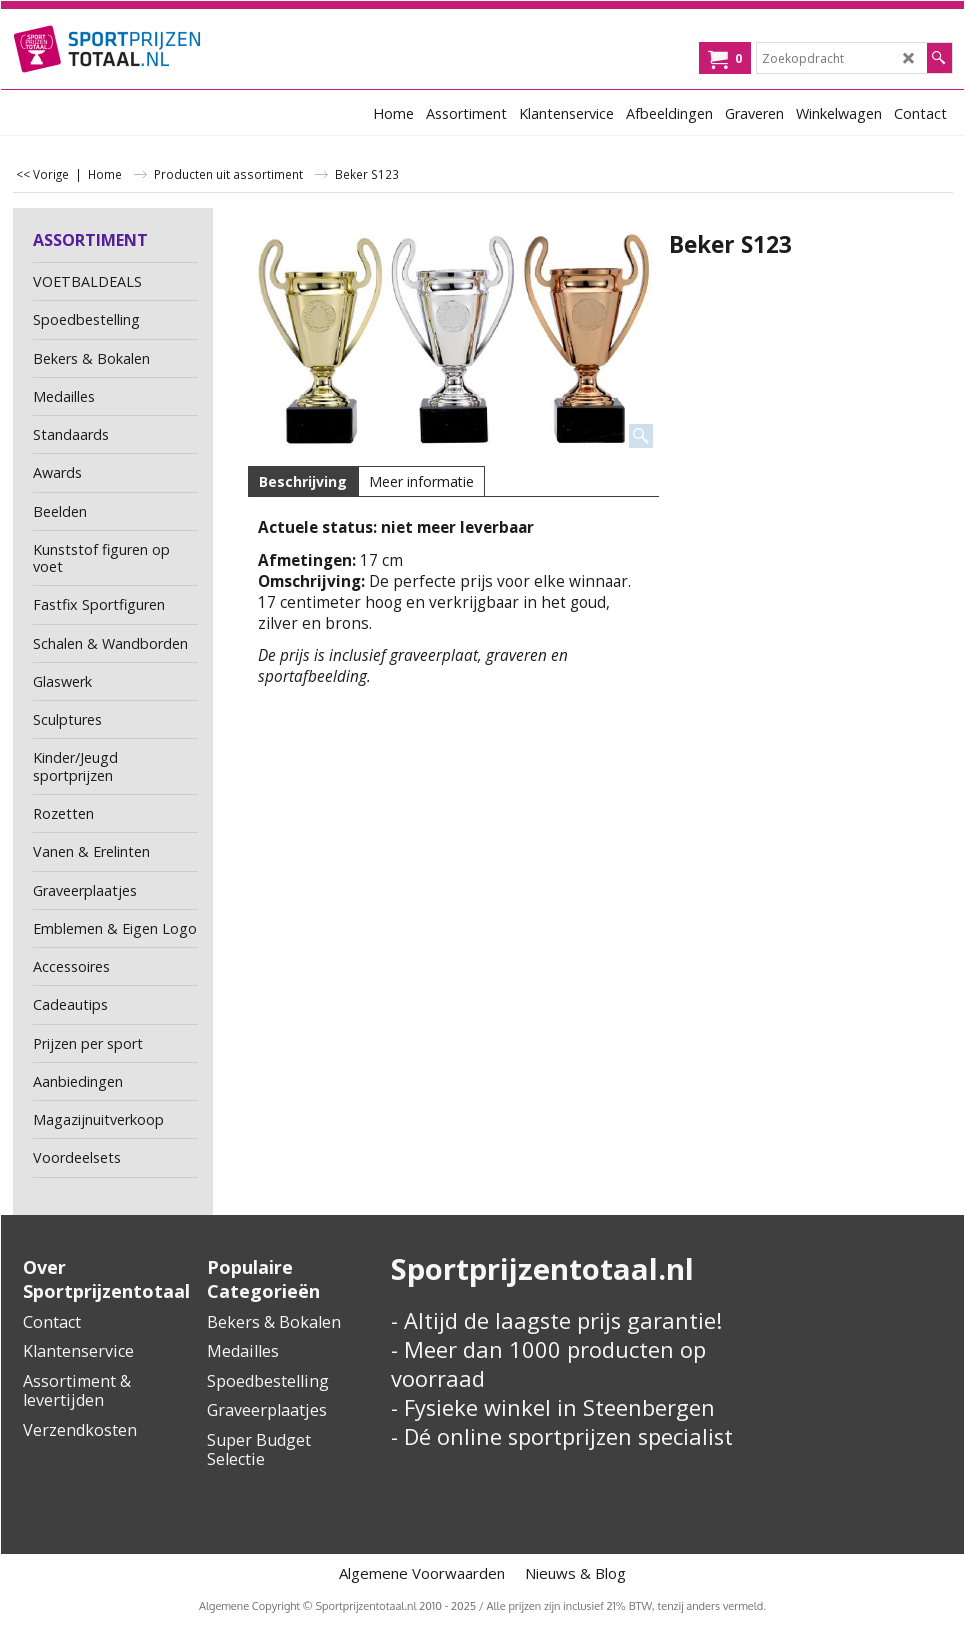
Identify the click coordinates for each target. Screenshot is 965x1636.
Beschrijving (303, 481)
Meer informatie (421, 481)
